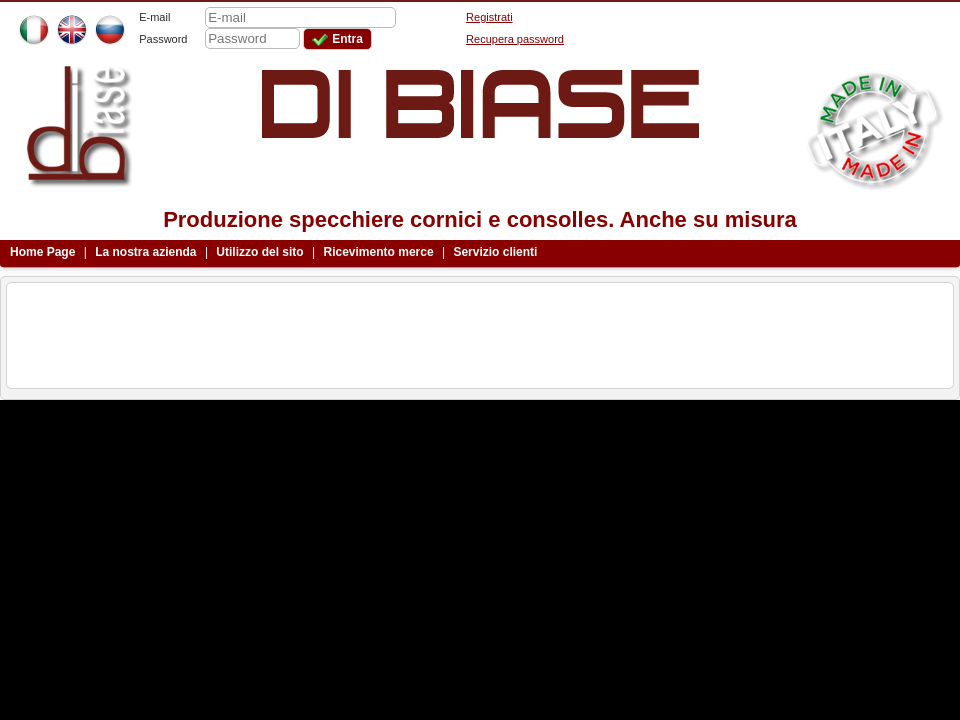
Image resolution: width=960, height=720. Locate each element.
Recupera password (515, 39)
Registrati (489, 17)
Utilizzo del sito (259, 252)
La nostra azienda (145, 252)
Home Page (42, 252)
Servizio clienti (495, 252)
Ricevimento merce (379, 252)
